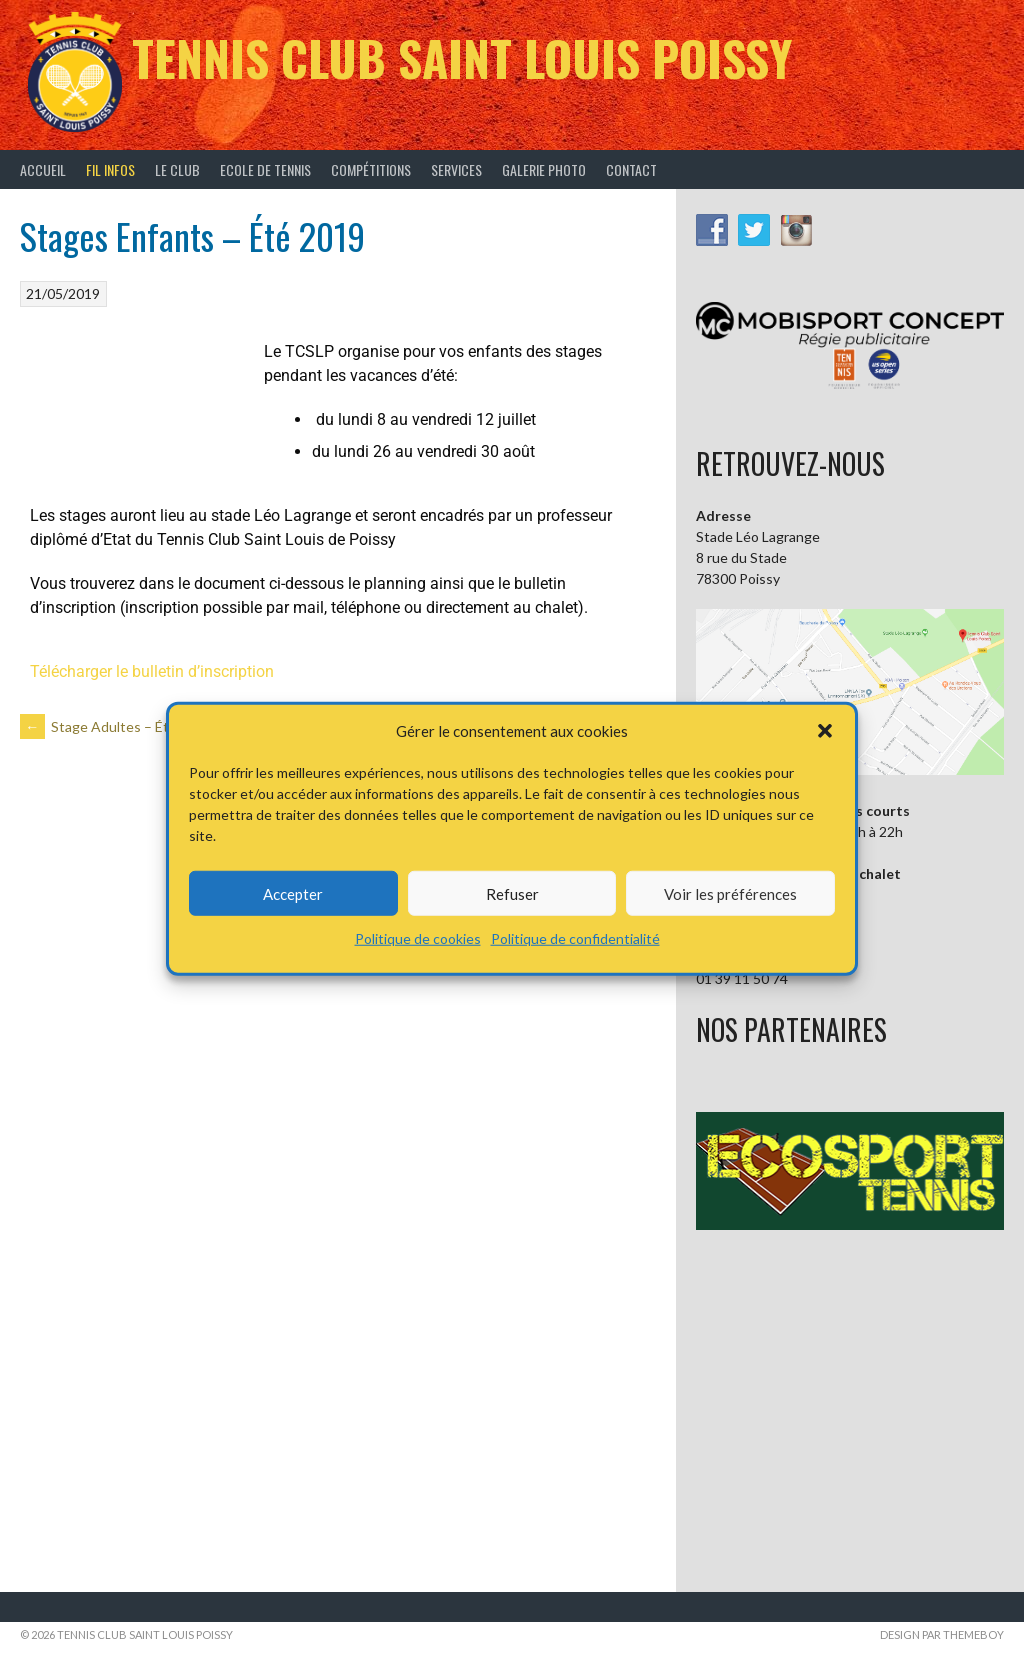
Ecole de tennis (265, 169)
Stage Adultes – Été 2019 (116, 726)
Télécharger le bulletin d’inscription (152, 671)
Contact (631, 169)
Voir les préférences (730, 893)
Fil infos (110, 169)
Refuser (512, 893)
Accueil (43, 169)
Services (456, 169)
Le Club (177, 169)
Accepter (293, 893)
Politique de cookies (418, 938)
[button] (825, 731)
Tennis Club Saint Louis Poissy (462, 57)
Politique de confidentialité (575, 938)
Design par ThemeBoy (942, 1634)
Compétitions (371, 169)
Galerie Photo (544, 169)
